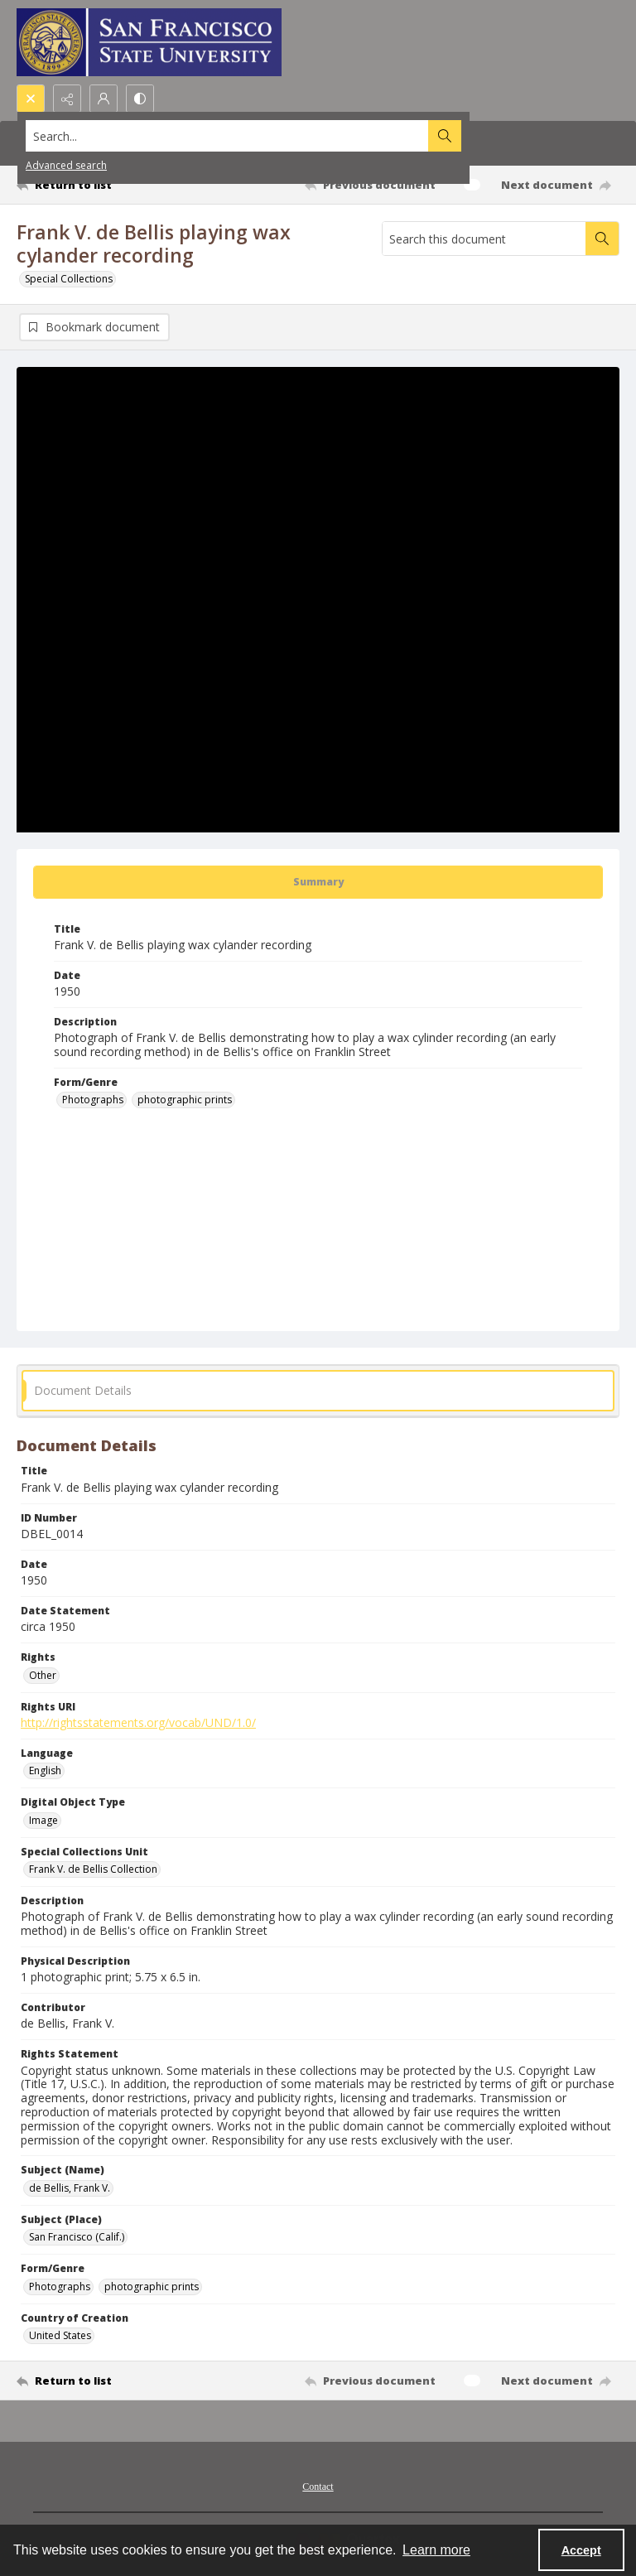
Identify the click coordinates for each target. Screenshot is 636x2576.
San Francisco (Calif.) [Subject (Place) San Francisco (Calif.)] (76, 2237)
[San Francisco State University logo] (149, 42)
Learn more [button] (436, 2550)
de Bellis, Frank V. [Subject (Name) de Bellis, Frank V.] (69, 2188)
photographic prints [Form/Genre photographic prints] (184, 1100)
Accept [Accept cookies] (581, 2550)
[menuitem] (317, 2485)
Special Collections (69, 279)
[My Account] (103, 98)
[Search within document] (602, 238)
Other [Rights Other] (42, 1675)
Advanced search (66, 165)
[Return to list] (95, 185)
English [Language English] (45, 1770)
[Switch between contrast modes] (140, 98)
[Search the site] (255, 136)
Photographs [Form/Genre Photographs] (92, 1100)
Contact (317, 2486)
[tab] (318, 882)
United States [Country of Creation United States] (60, 2335)
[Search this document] (484, 238)
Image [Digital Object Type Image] (43, 1820)
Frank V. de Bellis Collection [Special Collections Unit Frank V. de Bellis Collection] (93, 1869)
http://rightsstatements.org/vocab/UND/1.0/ (138, 1722)
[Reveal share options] (67, 98)
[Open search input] (30, 98)
